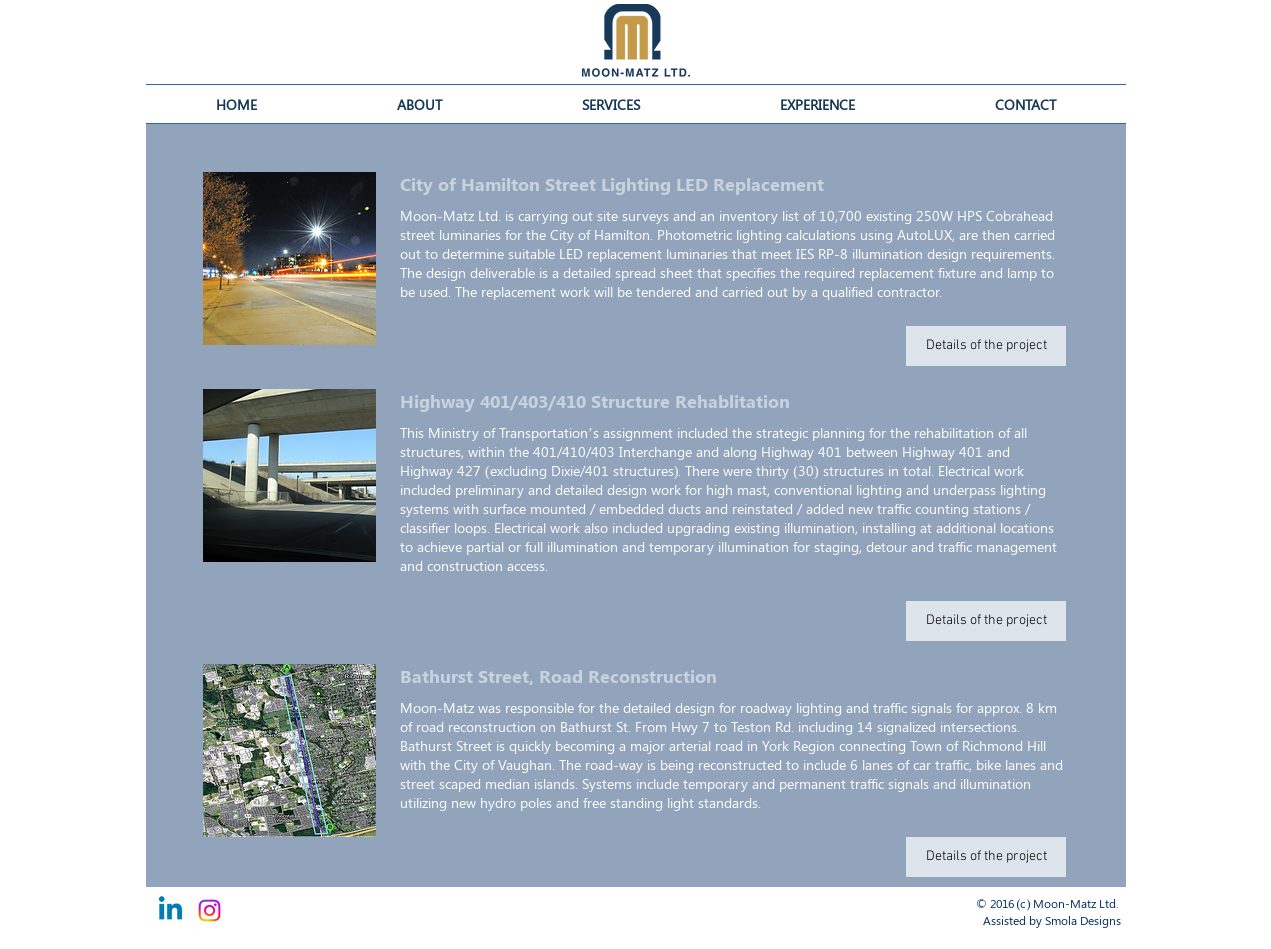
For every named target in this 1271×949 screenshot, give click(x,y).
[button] (817, 104)
